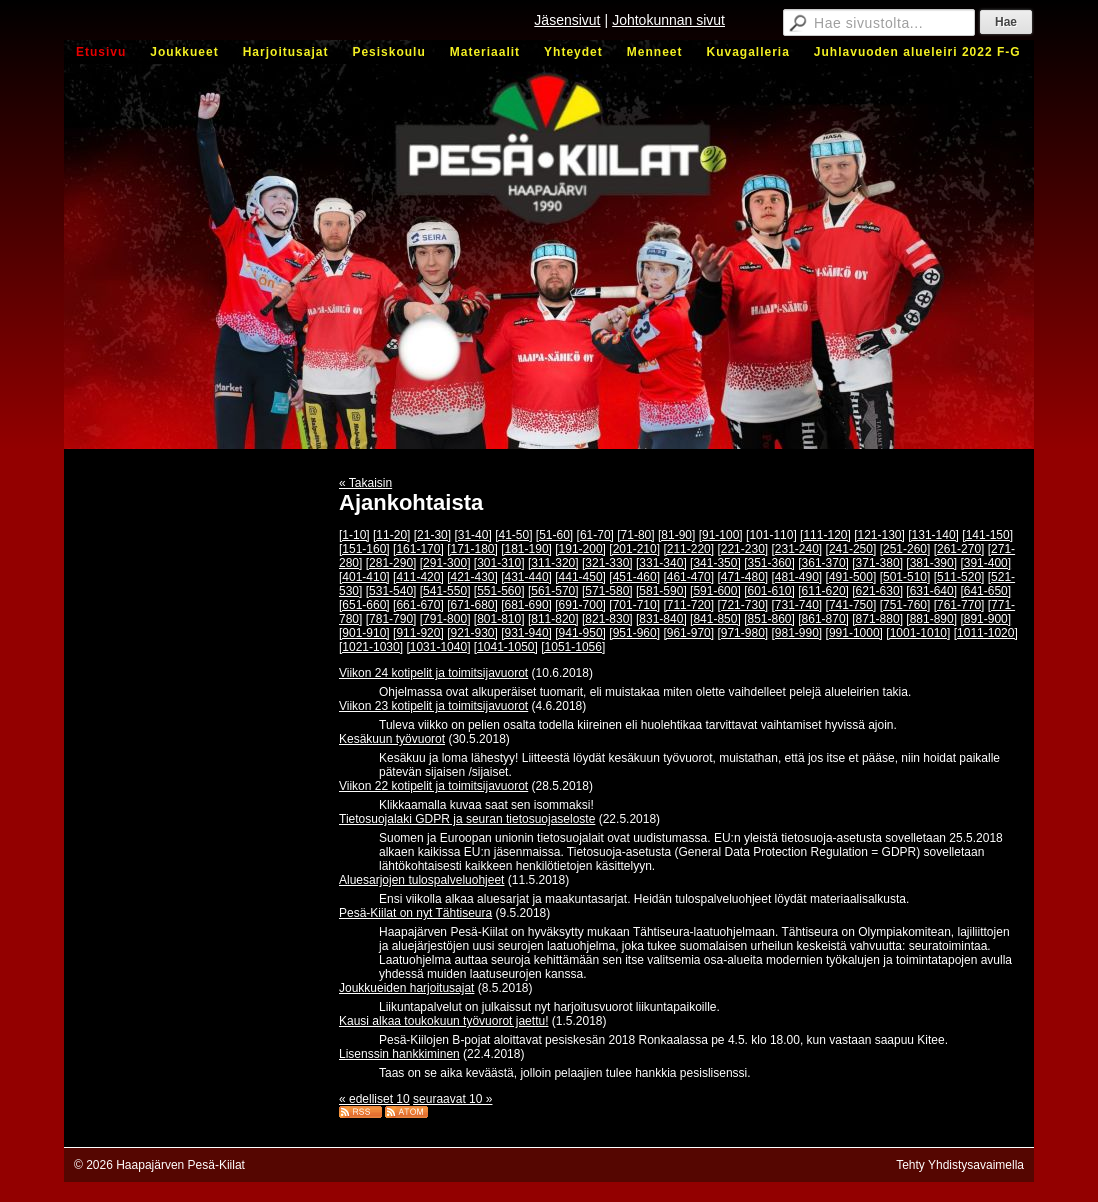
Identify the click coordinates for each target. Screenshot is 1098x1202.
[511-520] (959, 577)
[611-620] (823, 591)
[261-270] (959, 549)
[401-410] (364, 577)
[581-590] (661, 591)
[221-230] (742, 549)
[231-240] (797, 549)
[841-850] (715, 619)
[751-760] (905, 605)
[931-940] (526, 633)
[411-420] (418, 577)
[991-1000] (854, 633)
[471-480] (742, 577)
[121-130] (879, 535)
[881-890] (931, 619)
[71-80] (635, 535)
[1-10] (354, 535)
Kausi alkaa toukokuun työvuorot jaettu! (443, 1021)
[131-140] (933, 535)
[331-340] (661, 563)
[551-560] (499, 591)
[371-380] (877, 563)
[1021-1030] (371, 647)
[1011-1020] (986, 633)
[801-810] (499, 619)
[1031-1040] (438, 647)
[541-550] (445, 591)
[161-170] (418, 549)
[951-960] (634, 633)
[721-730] (742, 605)
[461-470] (688, 577)
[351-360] (769, 563)
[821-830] (607, 619)
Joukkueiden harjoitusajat (406, 988)
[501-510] (905, 577)
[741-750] (851, 605)
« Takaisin (365, 483)
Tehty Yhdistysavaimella (960, 1165)
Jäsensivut (567, 20)
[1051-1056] (573, 647)
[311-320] (553, 563)
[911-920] (418, 633)
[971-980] (742, 633)
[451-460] (634, 577)
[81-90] (676, 535)
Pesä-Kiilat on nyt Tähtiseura (415, 913)
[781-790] (391, 619)
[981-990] (797, 633)
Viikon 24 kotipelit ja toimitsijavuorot (433, 673)
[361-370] (823, 563)
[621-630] (877, 591)
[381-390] (931, 563)
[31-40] (472, 535)
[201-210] (634, 549)
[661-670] (418, 605)
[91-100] (721, 535)
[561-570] (553, 591)
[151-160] (364, 549)
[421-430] (472, 577)
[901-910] (364, 633)
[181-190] (526, 549)
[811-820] (553, 619)
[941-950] (580, 633)
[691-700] (580, 605)
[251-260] (905, 549)
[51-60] (554, 535)
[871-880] (877, 619)
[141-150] (987, 535)
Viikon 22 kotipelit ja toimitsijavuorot (433, 786)
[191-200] (580, 549)
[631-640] (931, 591)
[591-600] (715, 591)
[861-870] (823, 619)
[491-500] (851, 577)
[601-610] (769, 591)
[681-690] (526, 605)
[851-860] (769, 619)
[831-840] (661, 619)
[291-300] (445, 563)
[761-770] (959, 605)
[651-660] (364, 605)
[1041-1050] (506, 647)
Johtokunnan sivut (668, 20)
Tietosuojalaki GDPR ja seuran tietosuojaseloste (467, 819)
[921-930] (472, 633)
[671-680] (472, 605)
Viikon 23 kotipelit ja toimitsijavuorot (433, 706)
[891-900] (985, 619)
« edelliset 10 (374, 1099)
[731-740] (797, 605)
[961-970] (688, 633)
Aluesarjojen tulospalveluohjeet (421, 880)
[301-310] (499, 563)
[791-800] (445, 619)
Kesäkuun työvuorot (392, 739)
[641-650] (985, 591)
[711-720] (688, 605)
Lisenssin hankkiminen (399, 1054)
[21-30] (432, 535)
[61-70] (595, 535)
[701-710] (634, 605)
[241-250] (851, 549)
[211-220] (688, 549)
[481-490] (797, 577)
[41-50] (513, 535)
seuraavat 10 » (452, 1099)
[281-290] (391, 563)
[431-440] (526, 577)
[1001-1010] (918, 633)
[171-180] (472, 549)
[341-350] (715, 563)
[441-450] (580, 577)
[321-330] (607, 563)
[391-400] (985, 563)
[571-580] (607, 591)
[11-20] (391, 535)
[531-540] (391, 591)
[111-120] (825, 535)
